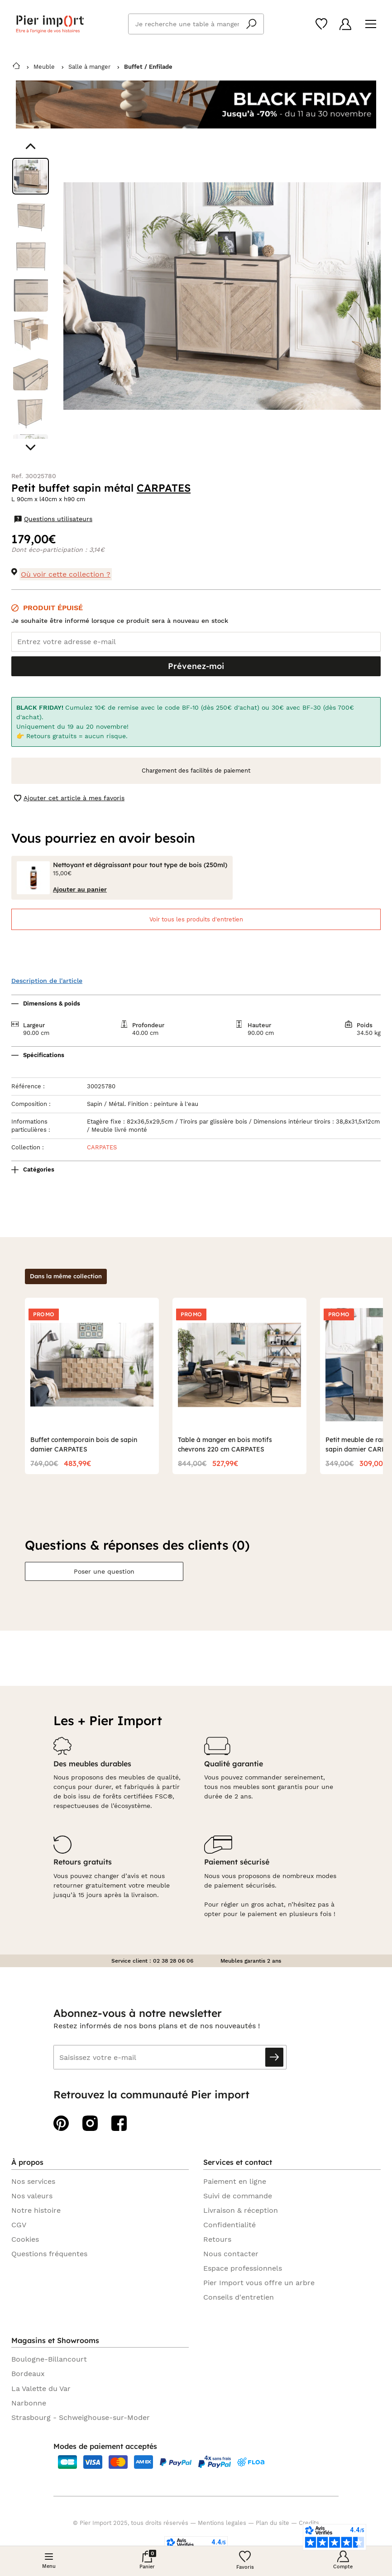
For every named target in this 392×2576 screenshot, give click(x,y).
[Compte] (345, 24)
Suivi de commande (237, 2196)
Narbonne (28, 2403)
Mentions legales (222, 2522)
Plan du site (272, 2522)
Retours (217, 2239)
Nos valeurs (32, 2196)
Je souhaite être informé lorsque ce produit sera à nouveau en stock (119, 620)
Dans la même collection (66, 1276)
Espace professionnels (242, 2268)
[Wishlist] (321, 24)
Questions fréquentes (49, 2253)
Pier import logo (50, 24)
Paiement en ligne (234, 2181)
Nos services (33, 2181)
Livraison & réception (240, 2210)
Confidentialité (229, 2224)
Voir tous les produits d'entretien (196, 919)
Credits (309, 2522)
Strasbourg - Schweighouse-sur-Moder (80, 2417)
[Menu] (370, 24)
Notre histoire (36, 2210)
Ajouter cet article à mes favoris (69, 798)
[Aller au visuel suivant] (30, 447)
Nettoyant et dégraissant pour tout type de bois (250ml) (140, 865)
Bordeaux (28, 2373)
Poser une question (104, 1571)
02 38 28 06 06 (173, 1961)
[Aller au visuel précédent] (30, 146)
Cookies (25, 2239)
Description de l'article (46, 980)
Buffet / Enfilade (148, 66)
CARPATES (164, 487)
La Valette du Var (41, 2388)
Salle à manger (89, 66)
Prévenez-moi (196, 666)
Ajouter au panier (80, 889)
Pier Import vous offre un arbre (259, 2282)
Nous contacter (230, 2253)
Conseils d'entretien (238, 2297)
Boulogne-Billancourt (49, 2359)
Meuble (44, 66)
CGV (18, 2224)
